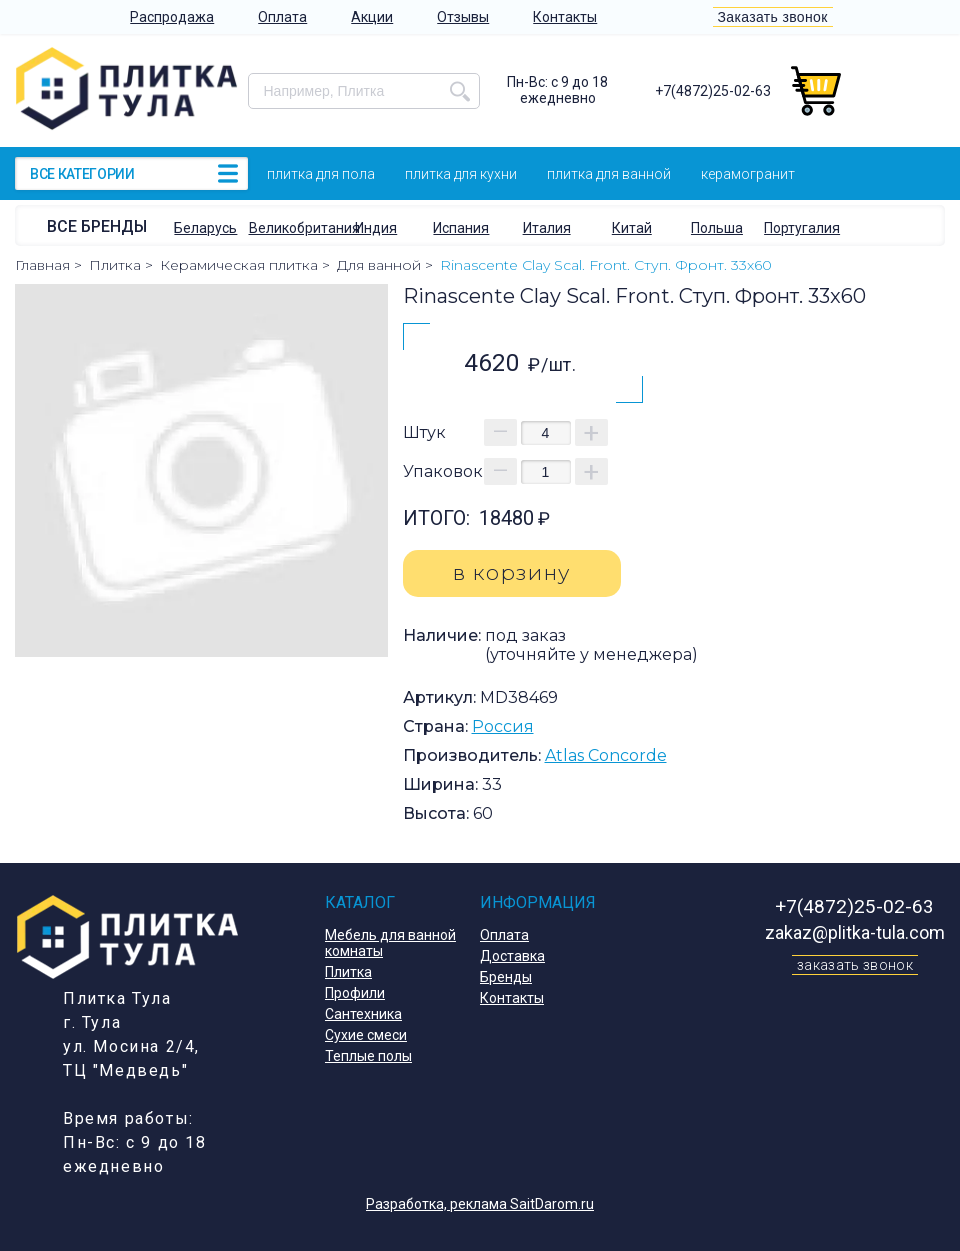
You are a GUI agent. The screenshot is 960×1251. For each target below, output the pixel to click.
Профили (355, 993)
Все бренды (97, 226)
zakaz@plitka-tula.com (855, 932)
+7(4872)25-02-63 (713, 91)
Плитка (348, 972)
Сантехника (363, 1014)
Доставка (512, 956)
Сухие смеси (366, 1035)
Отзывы (463, 17)
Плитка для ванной (609, 174)
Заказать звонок (773, 17)
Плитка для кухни (461, 174)
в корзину (512, 572)
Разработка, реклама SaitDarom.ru (480, 1204)
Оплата (282, 17)
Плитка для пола (321, 174)
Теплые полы (368, 1056)
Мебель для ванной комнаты (390, 943)
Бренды (506, 977)
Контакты (565, 17)
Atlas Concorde (606, 755)
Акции (372, 17)
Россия (503, 726)
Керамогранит (748, 174)
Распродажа (172, 17)
